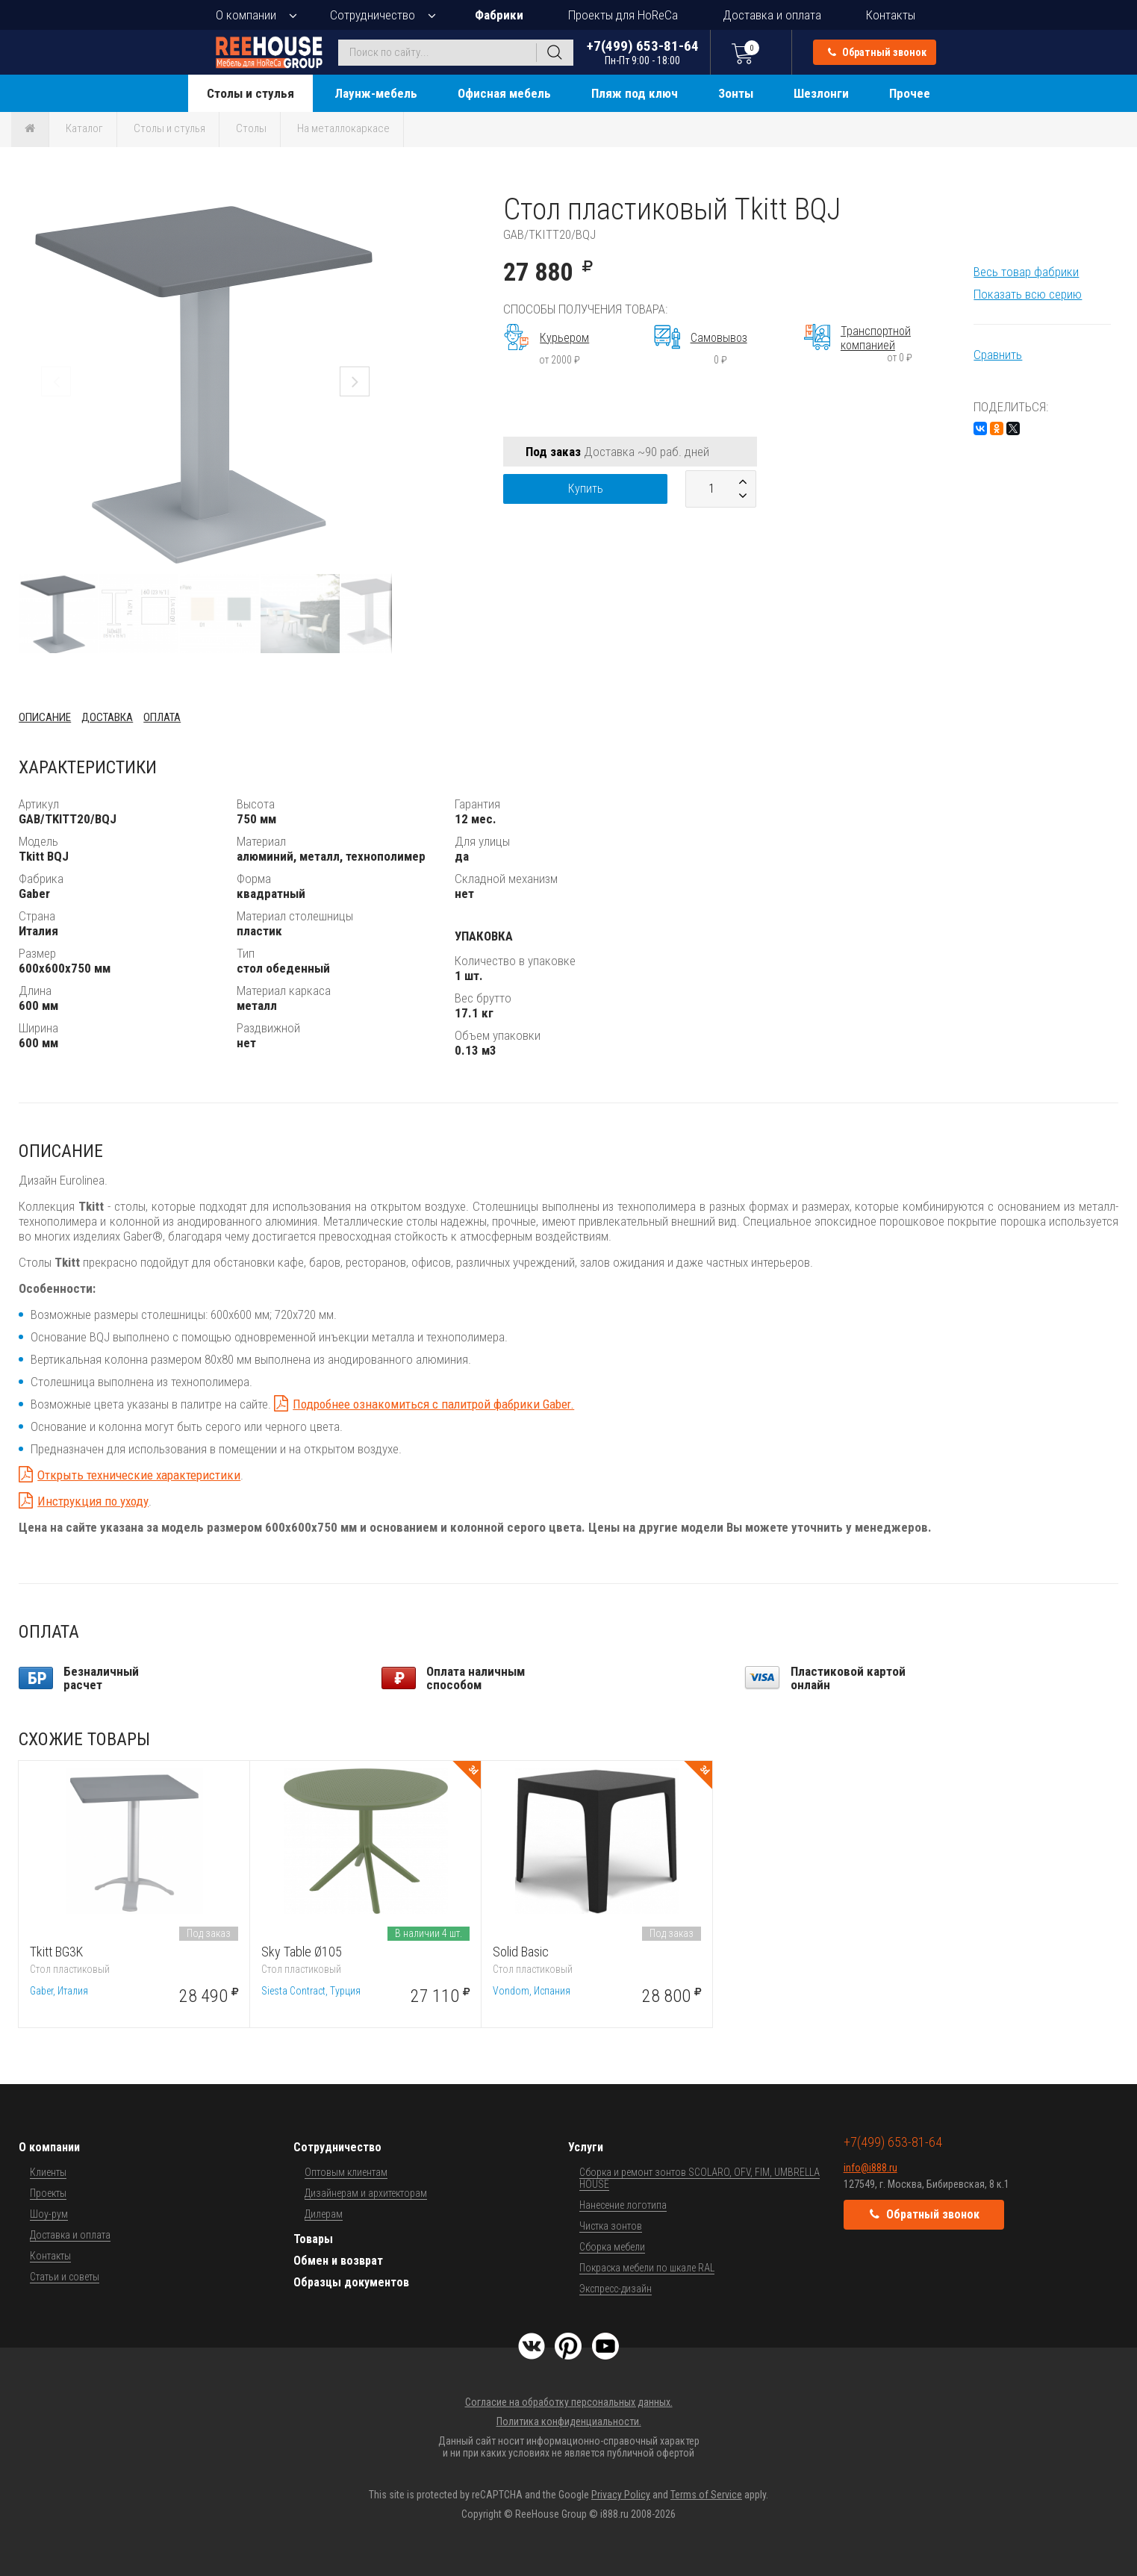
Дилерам (324, 2214)
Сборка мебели (612, 2247)
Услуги (585, 2147)
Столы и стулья (250, 93)
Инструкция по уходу (93, 1501)
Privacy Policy (620, 2495)
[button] (378, 205)
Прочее (909, 93)
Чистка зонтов (610, 2226)
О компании (246, 14)
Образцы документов (351, 2282)
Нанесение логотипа (623, 2205)
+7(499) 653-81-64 (643, 51)
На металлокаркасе (343, 128)
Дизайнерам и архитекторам (366, 2193)
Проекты (48, 2193)
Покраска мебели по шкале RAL (646, 2268)
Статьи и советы (64, 2277)
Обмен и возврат (338, 2261)
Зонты (735, 93)
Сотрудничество (372, 14)
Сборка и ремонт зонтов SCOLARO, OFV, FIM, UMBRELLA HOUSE (699, 2178)
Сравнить (998, 354)
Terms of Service (706, 2495)
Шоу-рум (49, 2214)
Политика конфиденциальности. (568, 2421)
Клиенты (48, 2172)
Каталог (84, 128)
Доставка (107, 717)
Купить (585, 488)
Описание (45, 717)
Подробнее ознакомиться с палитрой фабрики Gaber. (433, 1404)
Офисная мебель (504, 93)
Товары (313, 2239)
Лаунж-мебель (375, 93)
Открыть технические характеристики (138, 1475)
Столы (251, 128)
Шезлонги (821, 93)
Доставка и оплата (772, 14)
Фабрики (499, 14)
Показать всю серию (1028, 294)
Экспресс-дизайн (615, 2289)
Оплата (162, 717)
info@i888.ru (870, 2168)
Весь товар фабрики (1026, 271)
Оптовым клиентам (346, 2172)
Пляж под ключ (634, 93)
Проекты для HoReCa (623, 14)
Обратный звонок (877, 52)
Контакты (890, 14)
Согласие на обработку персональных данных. (569, 2402)
